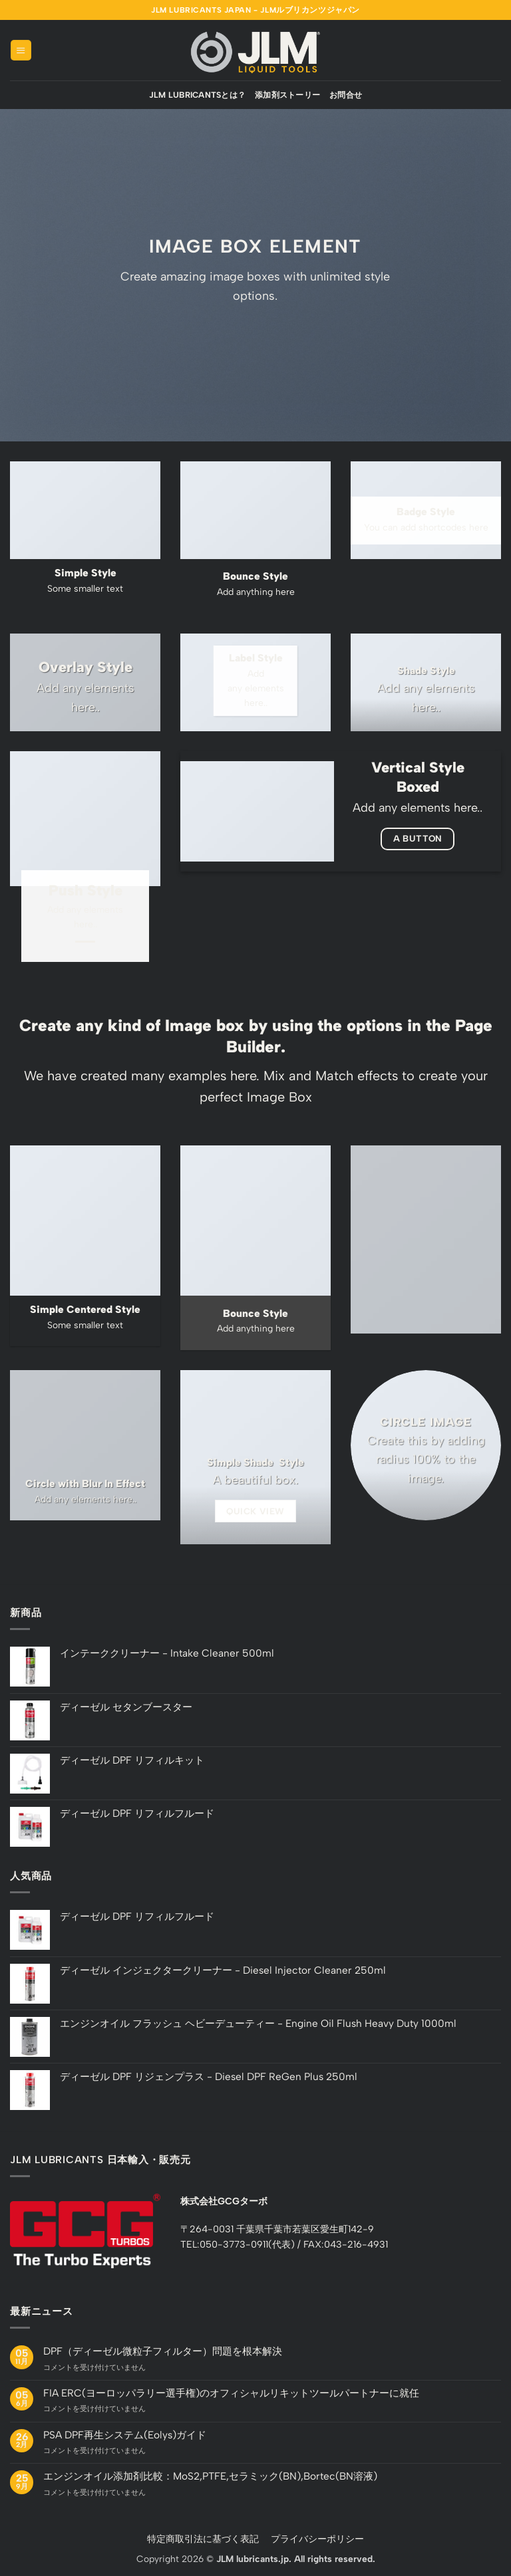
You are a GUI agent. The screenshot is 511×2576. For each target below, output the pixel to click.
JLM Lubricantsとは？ (197, 95)
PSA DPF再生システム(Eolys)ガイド (124, 2435)
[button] (21, 50)
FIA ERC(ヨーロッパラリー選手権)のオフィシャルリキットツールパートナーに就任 (231, 2393)
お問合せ (345, 95)
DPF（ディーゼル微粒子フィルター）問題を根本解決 (162, 2351)
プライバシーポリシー (317, 2538)
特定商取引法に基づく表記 (203, 2538)
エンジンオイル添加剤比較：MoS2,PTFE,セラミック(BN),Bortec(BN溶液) (210, 2476)
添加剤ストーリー (287, 95)
